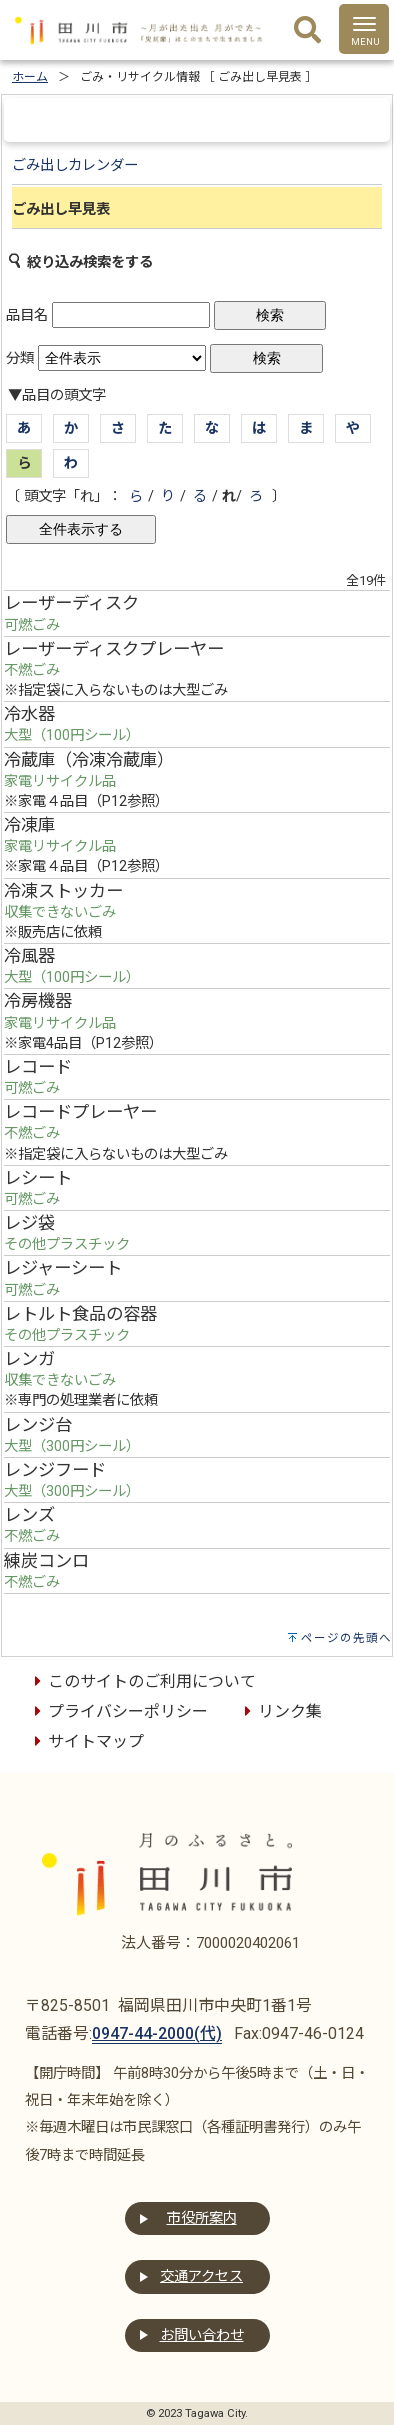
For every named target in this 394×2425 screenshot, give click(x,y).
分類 (20, 358)
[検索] (307, 31)
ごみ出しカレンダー (75, 165)
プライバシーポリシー (118, 1711)
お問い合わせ (202, 2335)
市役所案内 (202, 2218)
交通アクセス (201, 2276)
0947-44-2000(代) (157, 2033)
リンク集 (280, 1711)
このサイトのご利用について (142, 1681)
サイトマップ (86, 1741)
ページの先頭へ (346, 1638)
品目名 (27, 315)
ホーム (30, 77)
